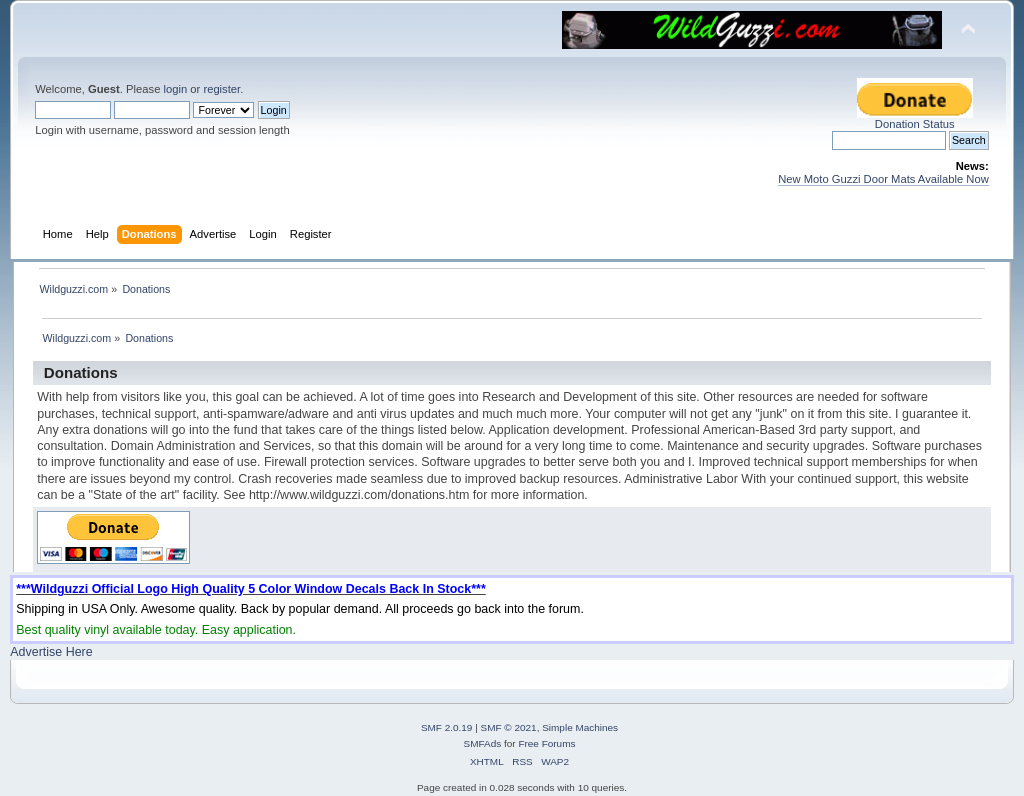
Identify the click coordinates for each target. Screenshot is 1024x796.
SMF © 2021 (509, 727)
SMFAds (483, 743)
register (221, 89)
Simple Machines (580, 727)
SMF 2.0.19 (447, 727)
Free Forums (546, 743)
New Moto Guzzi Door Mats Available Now (883, 179)
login (175, 89)
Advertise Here (51, 652)
